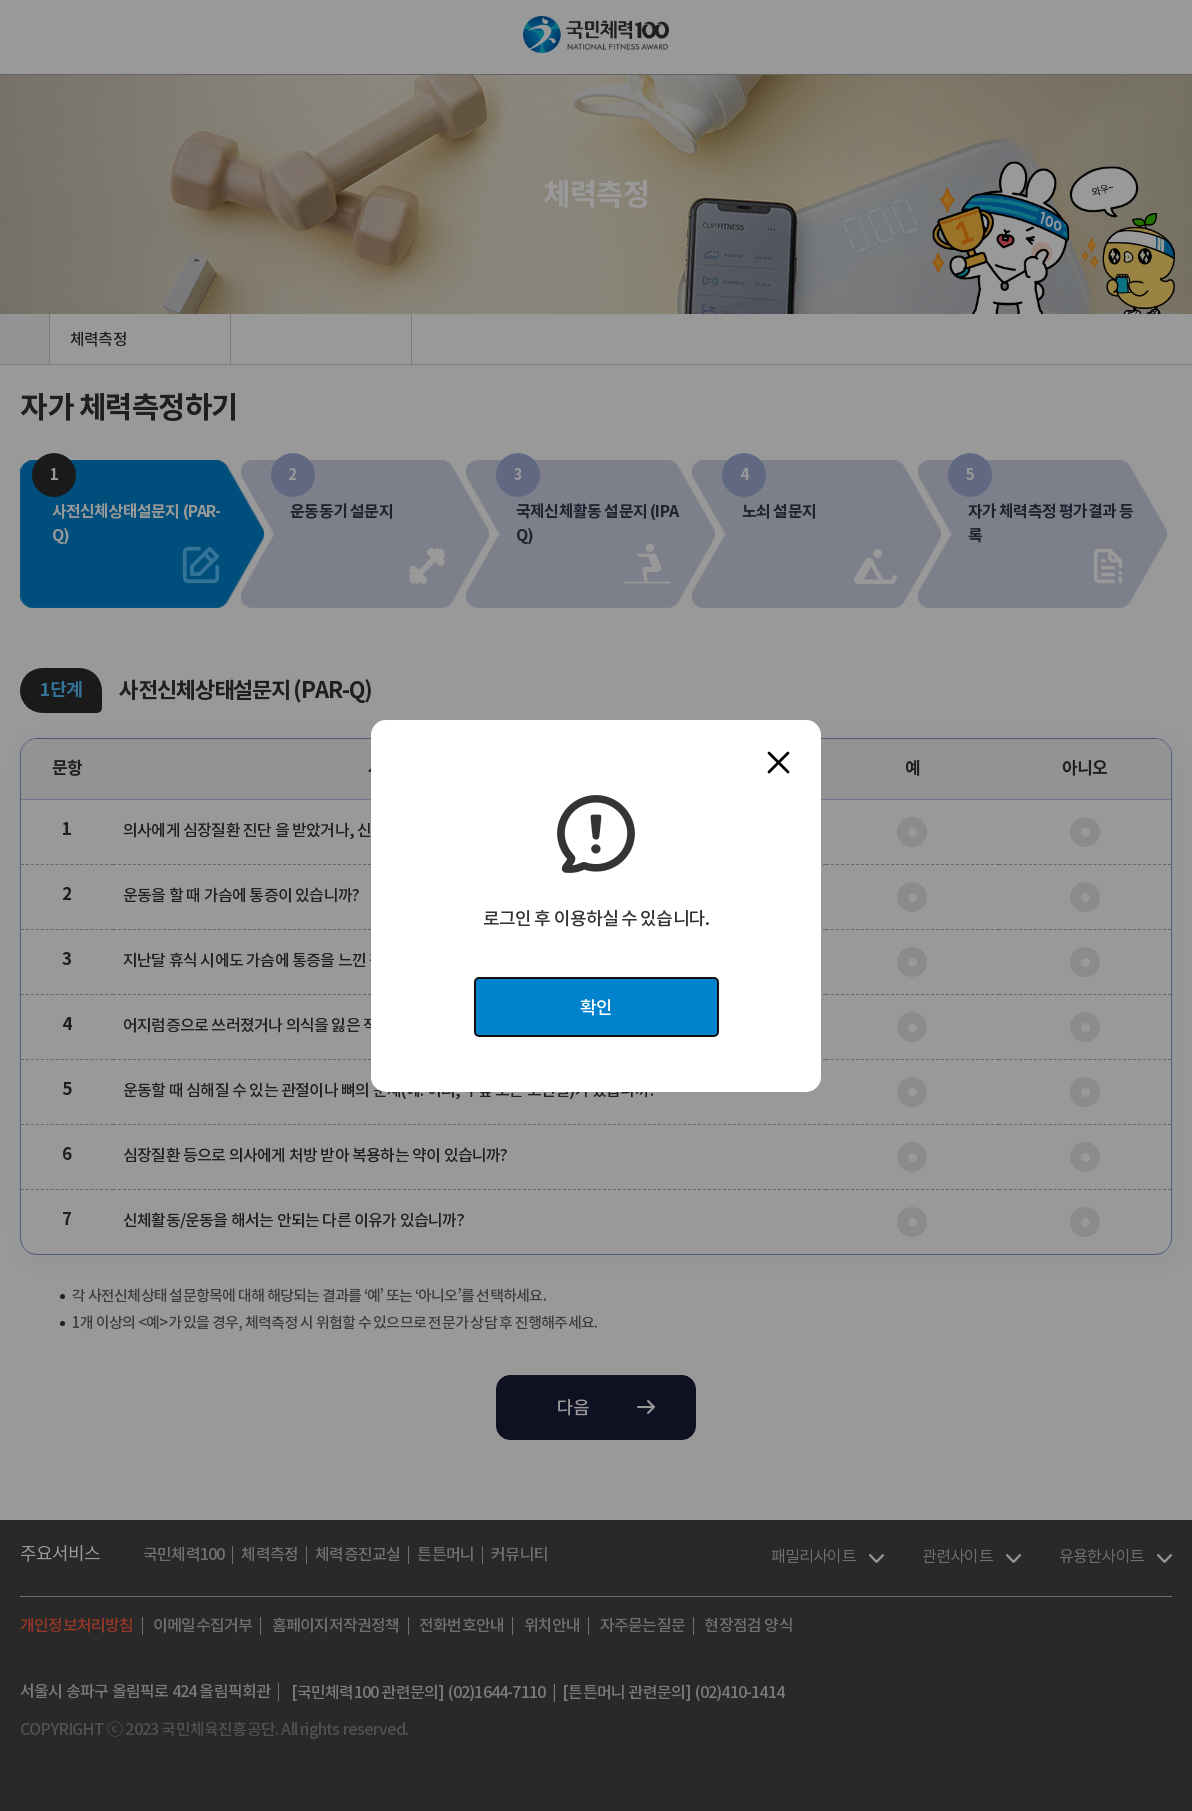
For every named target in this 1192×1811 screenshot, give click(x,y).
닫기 (778, 762)
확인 (596, 1007)
